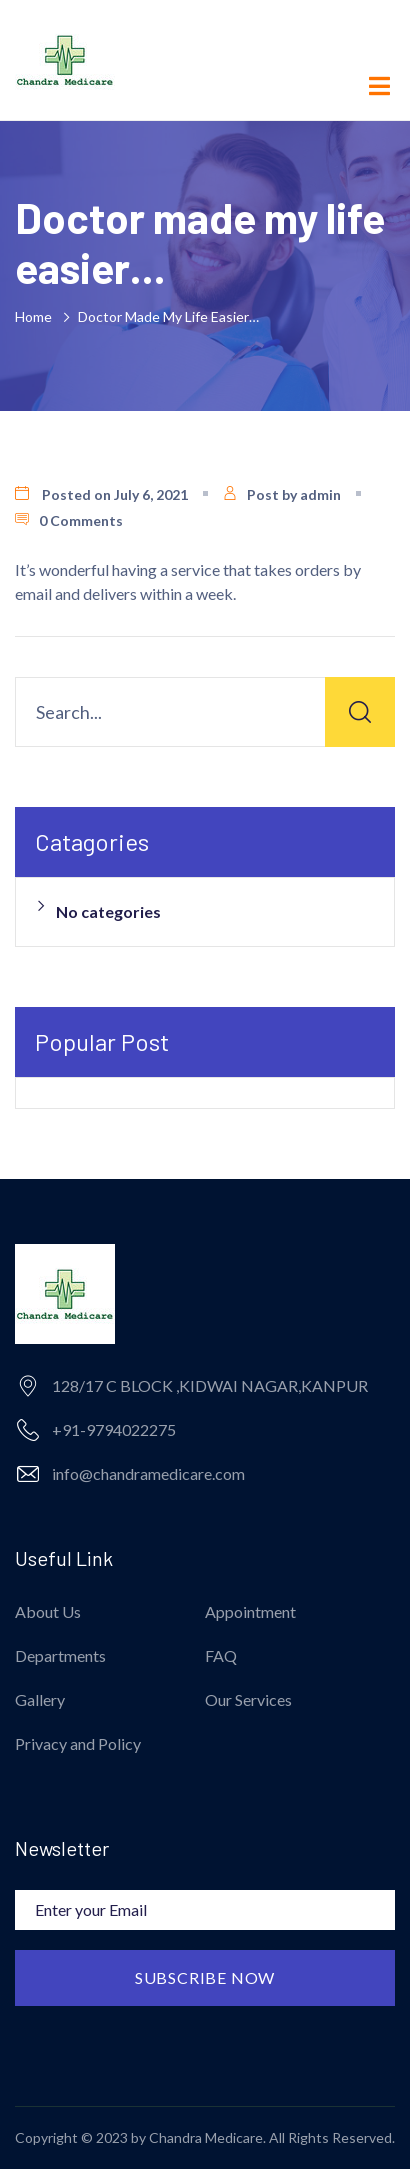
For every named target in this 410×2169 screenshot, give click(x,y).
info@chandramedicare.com (148, 1473)
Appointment (250, 1611)
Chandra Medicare (206, 2137)
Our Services (248, 1699)
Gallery (40, 1699)
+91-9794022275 (114, 1429)
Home (36, 316)
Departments (60, 1655)
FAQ (221, 1655)
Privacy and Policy (78, 1743)
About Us (48, 1611)
